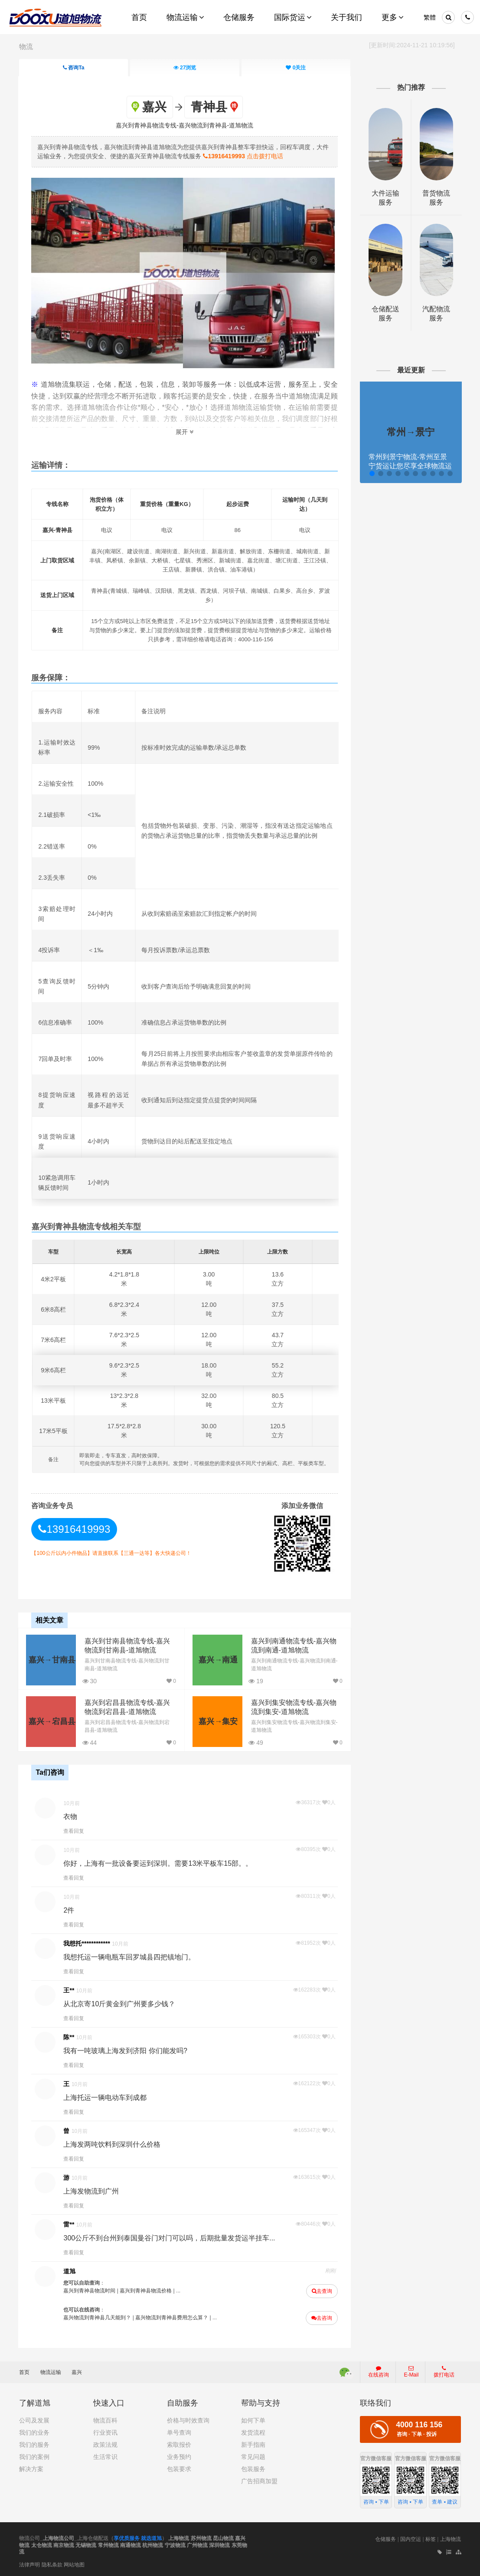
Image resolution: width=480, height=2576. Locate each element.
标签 (430, 2539)
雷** (70, 2224)
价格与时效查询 (188, 2419)
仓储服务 (385, 2539)
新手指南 (253, 2444)
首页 (27, 2372)
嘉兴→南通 (217, 1659)
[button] (371, 473)
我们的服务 (34, 2444)
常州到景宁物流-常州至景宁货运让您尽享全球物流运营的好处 (409, 466)
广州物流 (197, 2544)
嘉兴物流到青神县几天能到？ (98, 2318)
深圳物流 (219, 2544)
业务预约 (179, 2456)
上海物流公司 (58, 2538)
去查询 (321, 2291)
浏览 (184, 68)
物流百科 (105, 2419)
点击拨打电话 (244, 156)
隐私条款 (52, 2564)
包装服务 (253, 2468)
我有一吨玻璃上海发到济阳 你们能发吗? (126, 2050)
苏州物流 (201, 2538)
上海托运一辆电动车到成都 (106, 2097)
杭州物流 (152, 2544)
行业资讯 (105, 2432)
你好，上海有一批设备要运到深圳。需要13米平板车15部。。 (159, 1863)
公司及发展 (34, 2419)
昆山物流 (223, 2538)
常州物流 (108, 2544)
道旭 (71, 2271)
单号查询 (179, 2432)
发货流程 (253, 2432)
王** (70, 1990)
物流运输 (54, 2372)
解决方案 (31, 2468)
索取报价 (179, 2444)
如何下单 (253, 2419)
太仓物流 (41, 2544)
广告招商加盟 (259, 2480)
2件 (70, 1910)
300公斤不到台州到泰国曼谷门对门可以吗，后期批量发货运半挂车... (170, 2238)
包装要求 (179, 2468)
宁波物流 (175, 2544)
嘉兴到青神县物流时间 (91, 2291)
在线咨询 (378, 2371)
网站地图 (74, 2564)
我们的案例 (34, 2456)
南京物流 (63, 2544)
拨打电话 (444, 2371)
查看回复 (75, 1831)
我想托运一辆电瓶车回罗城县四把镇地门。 (130, 1957)
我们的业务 (34, 2432)
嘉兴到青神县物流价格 (147, 2291)
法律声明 (29, 2564)
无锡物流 (85, 2544)
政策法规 (105, 2444)
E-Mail (411, 2371)
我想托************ (88, 1943)
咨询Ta (73, 68)
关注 (296, 68)
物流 (26, 46)
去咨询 (321, 2318)
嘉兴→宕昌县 (52, 1721)
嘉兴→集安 (217, 1721)
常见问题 (253, 2456)
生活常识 (105, 2456)
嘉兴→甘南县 (52, 1659)
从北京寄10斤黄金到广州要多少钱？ (120, 2004)
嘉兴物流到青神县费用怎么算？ (173, 2318)
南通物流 (130, 2544)
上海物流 (178, 2538)
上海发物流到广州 (92, 2191)
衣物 (71, 1816)
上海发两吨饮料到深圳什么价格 (113, 2144)
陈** (70, 2037)
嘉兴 (77, 2372)
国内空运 (410, 2539)
